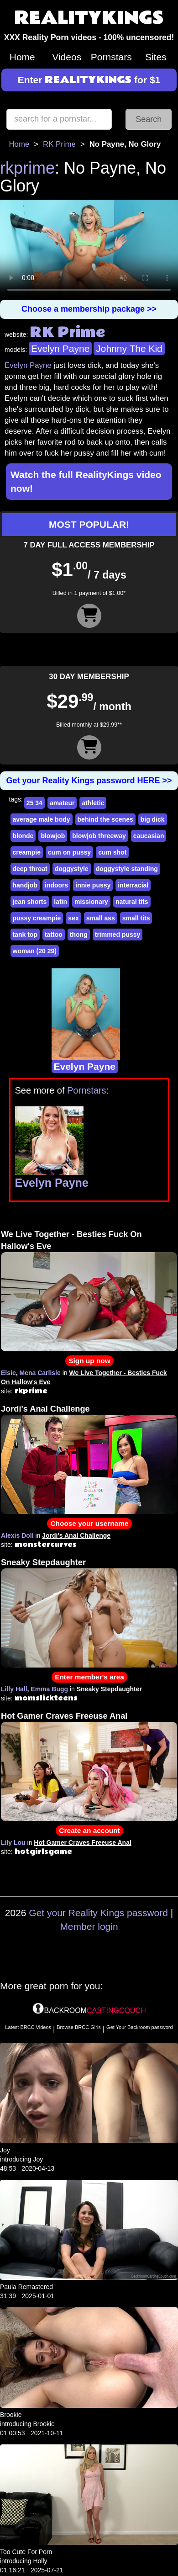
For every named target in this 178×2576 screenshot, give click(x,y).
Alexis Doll (17, 1535)
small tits (136, 918)
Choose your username (89, 1523)
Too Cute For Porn (26, 2551)
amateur (62, 803)
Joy (5, 2150)
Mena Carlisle (39, 1372)
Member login (89, 1926)
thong (79, 934)
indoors (56, 885)
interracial (133, 885)
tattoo (54, 934)
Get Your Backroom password (139, 2027)
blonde (23, 835)
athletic (93, 803)
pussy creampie (37, 918)
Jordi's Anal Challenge (45, 1408)
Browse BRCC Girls (79, 2027)
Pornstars (111, 57)
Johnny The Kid (129, 348)
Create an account (89, 1830)
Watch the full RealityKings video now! (86, 481)
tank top (25, 934)
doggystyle (72, 868)
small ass (100, 918)
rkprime (27, 168)
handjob (25, 885)
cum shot (112, 852)
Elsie (8, 1372)
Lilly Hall (14, 1689)
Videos (66, 57)
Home (22, 57)
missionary (91, 901)
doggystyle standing (127, 868)
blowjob (53, 835)
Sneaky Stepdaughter (43, 1562)
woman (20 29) (35, 951)
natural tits (131, 901)
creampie (27, 852)
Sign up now (89, 1361)
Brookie (10, 2414)
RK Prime (59, 144)
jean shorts (30, 901)
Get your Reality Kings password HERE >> (89, 780)
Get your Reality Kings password (98, 1912)
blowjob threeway (99, 835)
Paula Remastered (26, 2286)
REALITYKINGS (89, 18)
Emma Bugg (49, 1689)
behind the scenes (105, 819)
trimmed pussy (118, 934)
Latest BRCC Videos (28, 2027)
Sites (156, 57)
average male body (41, 819)
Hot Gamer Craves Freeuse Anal (64, 1716)
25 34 (34, 803)
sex (73, 918)
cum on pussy (69, 852)
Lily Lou (13, 1842)
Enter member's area (89, 1677)
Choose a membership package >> (89, 308)
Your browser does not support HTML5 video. (89, 250)
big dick (153, 819)
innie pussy (92, 885)
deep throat (30, 868)
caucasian (148, 835)
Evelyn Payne (60, 348)
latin (60, 901)
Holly (40, 2561)
